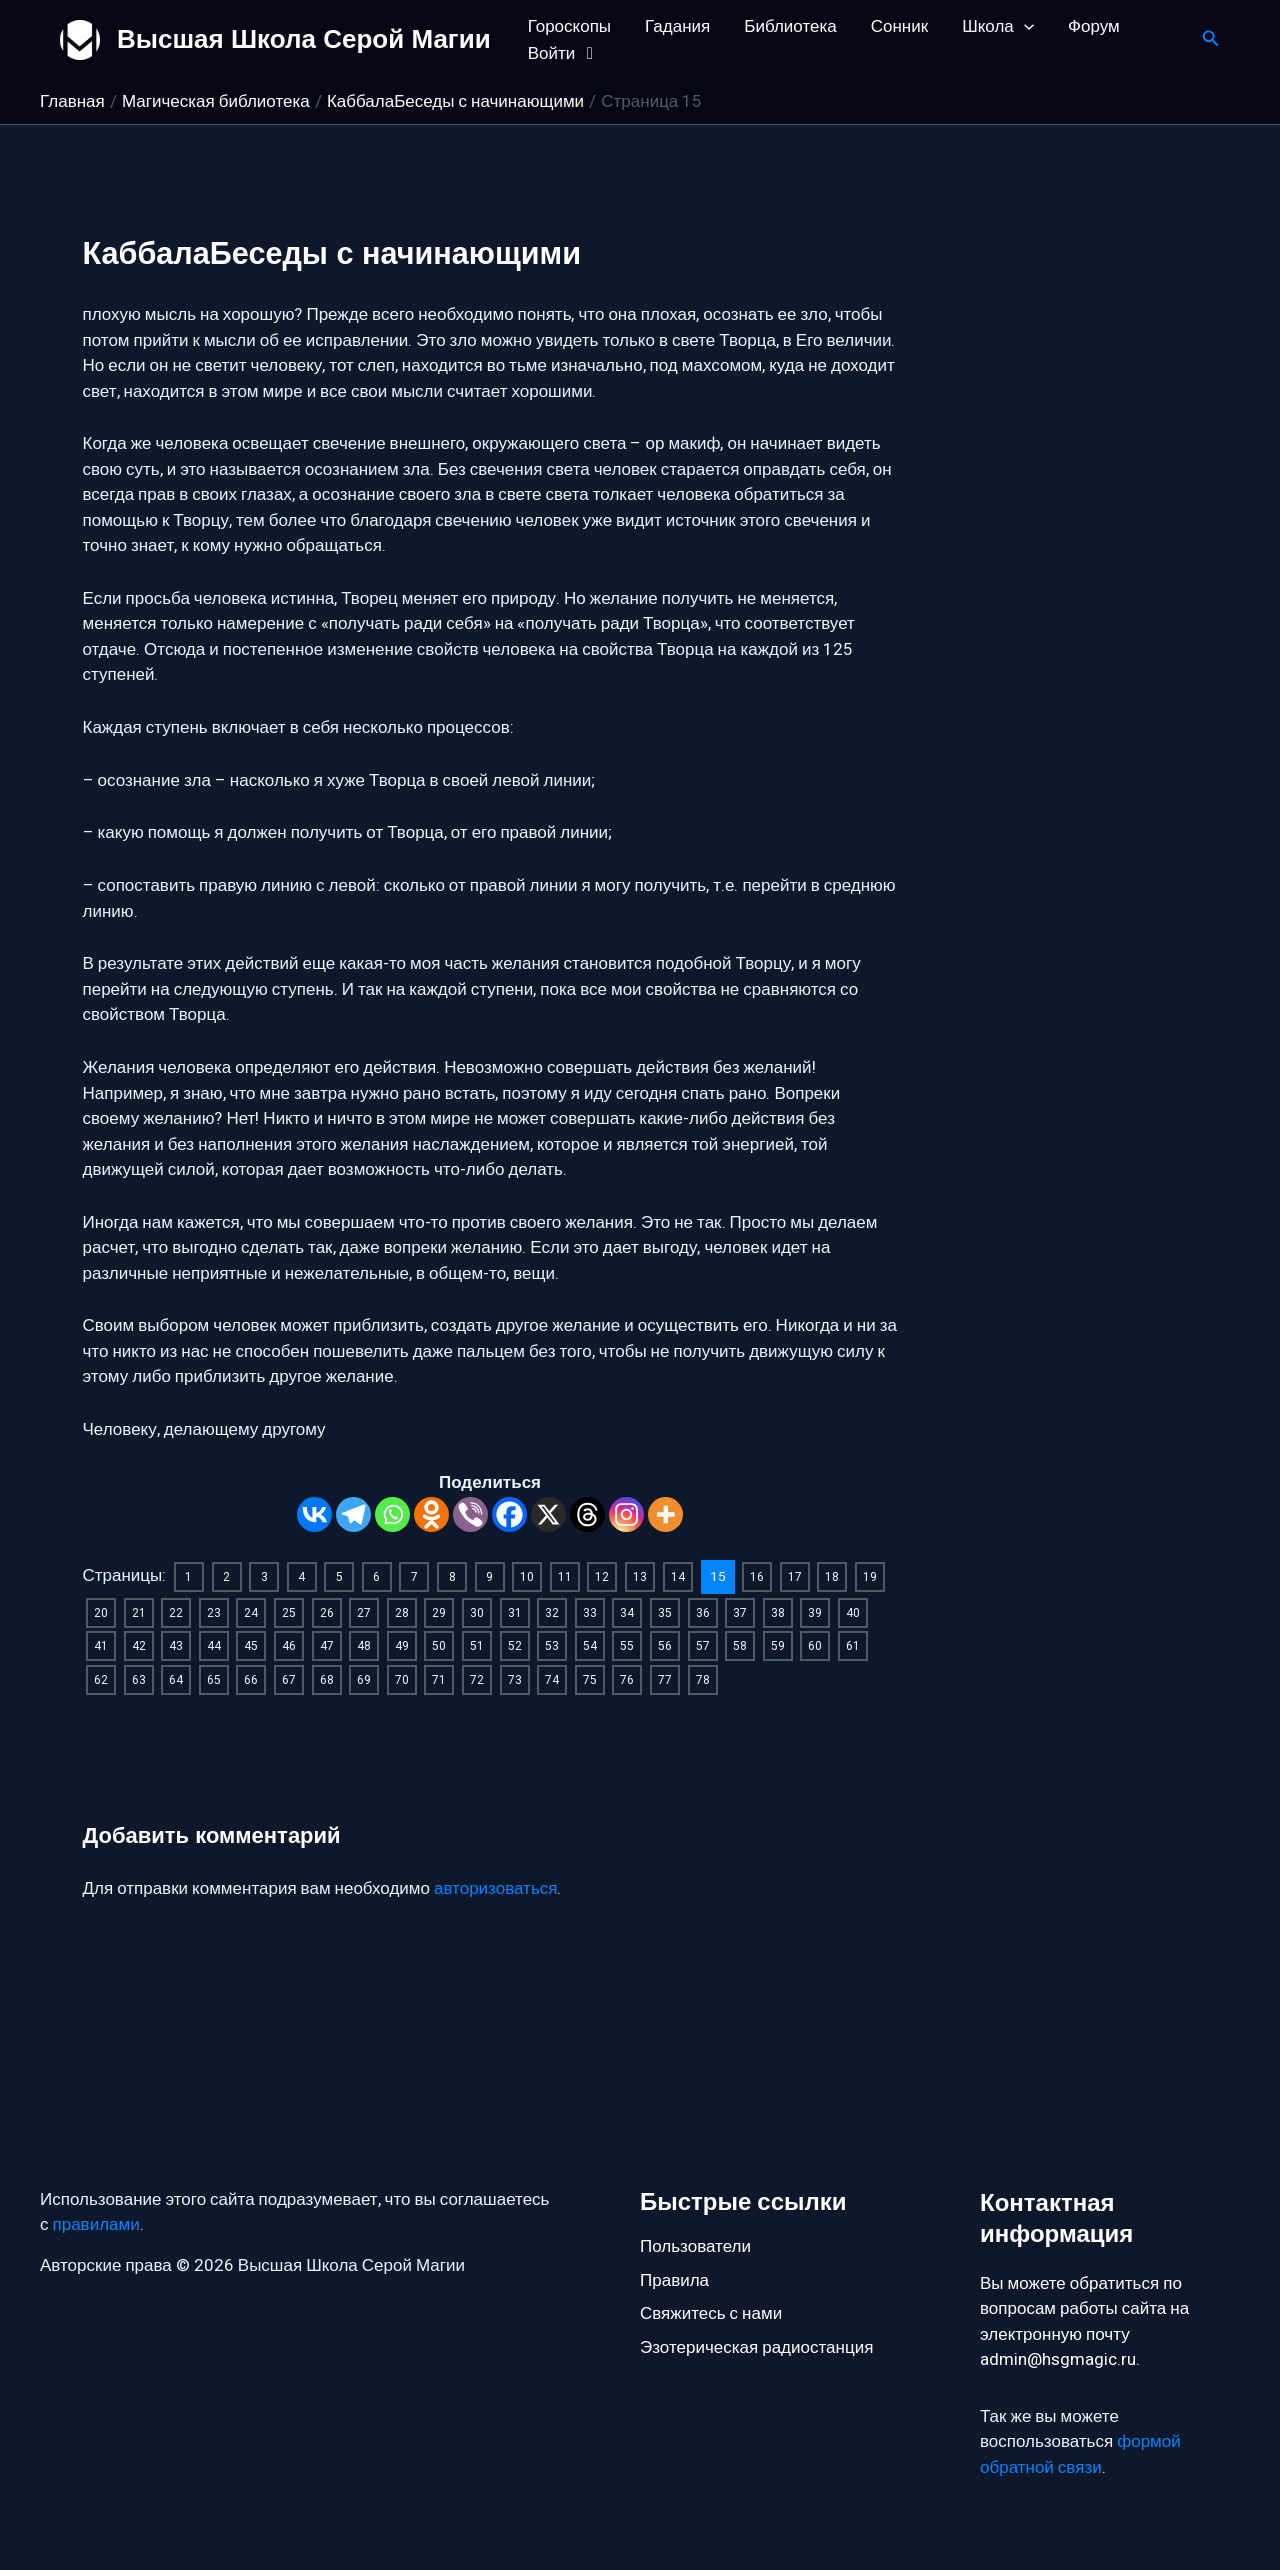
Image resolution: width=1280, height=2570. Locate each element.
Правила (674, 2280)
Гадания (677, 26)
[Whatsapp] (392, 1514)
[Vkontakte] (314, 1514)
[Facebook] (509, 1514)
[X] (548, 1514)
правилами (96, 2225)
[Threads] (587, 1514)
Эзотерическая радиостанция (756, 2347)
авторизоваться (495, 1939)
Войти (564, 53)
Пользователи (695, 2246)
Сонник (899, 26)
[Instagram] (626, 1514)
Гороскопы (569, 26)
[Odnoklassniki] (431, 1514)
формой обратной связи (1080, 2455)
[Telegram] (353, 1514)
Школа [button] (998, 26)
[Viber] (470, 1514)
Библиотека (790, 26)
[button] (1024, 26)
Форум (1094, 26)
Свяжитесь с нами (711, 2313)
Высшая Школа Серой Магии (304, 39)
